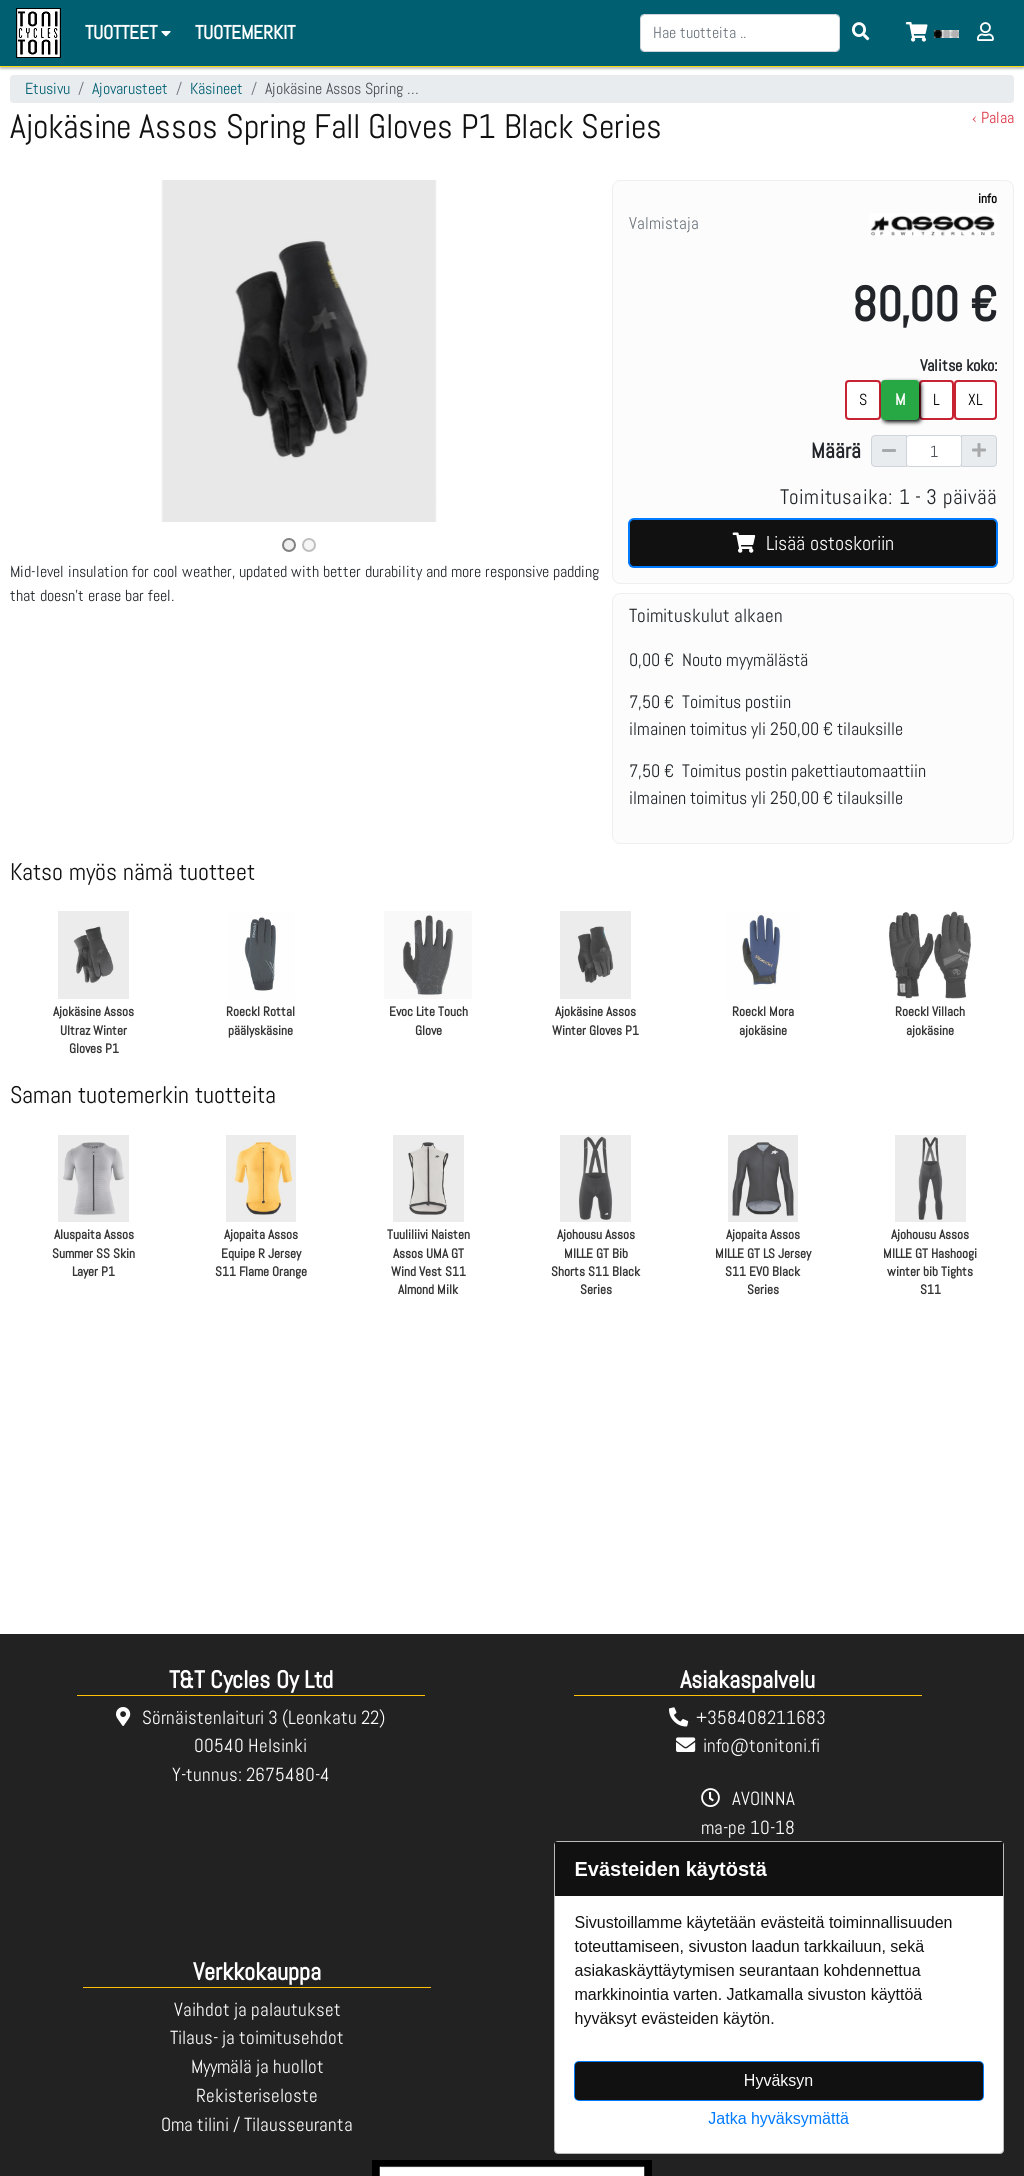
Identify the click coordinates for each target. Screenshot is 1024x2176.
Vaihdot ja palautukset (257, 2009)
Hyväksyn (778, 2080)
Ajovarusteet (130, 88)
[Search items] (861, 33)
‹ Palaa (993, 117)
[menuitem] (246, 33)
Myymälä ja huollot (257, 2066)
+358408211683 (761, 1717)
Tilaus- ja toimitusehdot (257, 2037)
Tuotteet (131, 32)
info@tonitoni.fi (761, 1745)
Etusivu (47, 88)
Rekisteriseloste (257, 2095)
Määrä (836, 451)
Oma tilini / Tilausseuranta (257, 2124)
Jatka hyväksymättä (778, 2118)
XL (975, 399)
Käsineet (216, 88)
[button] (53, 368)
